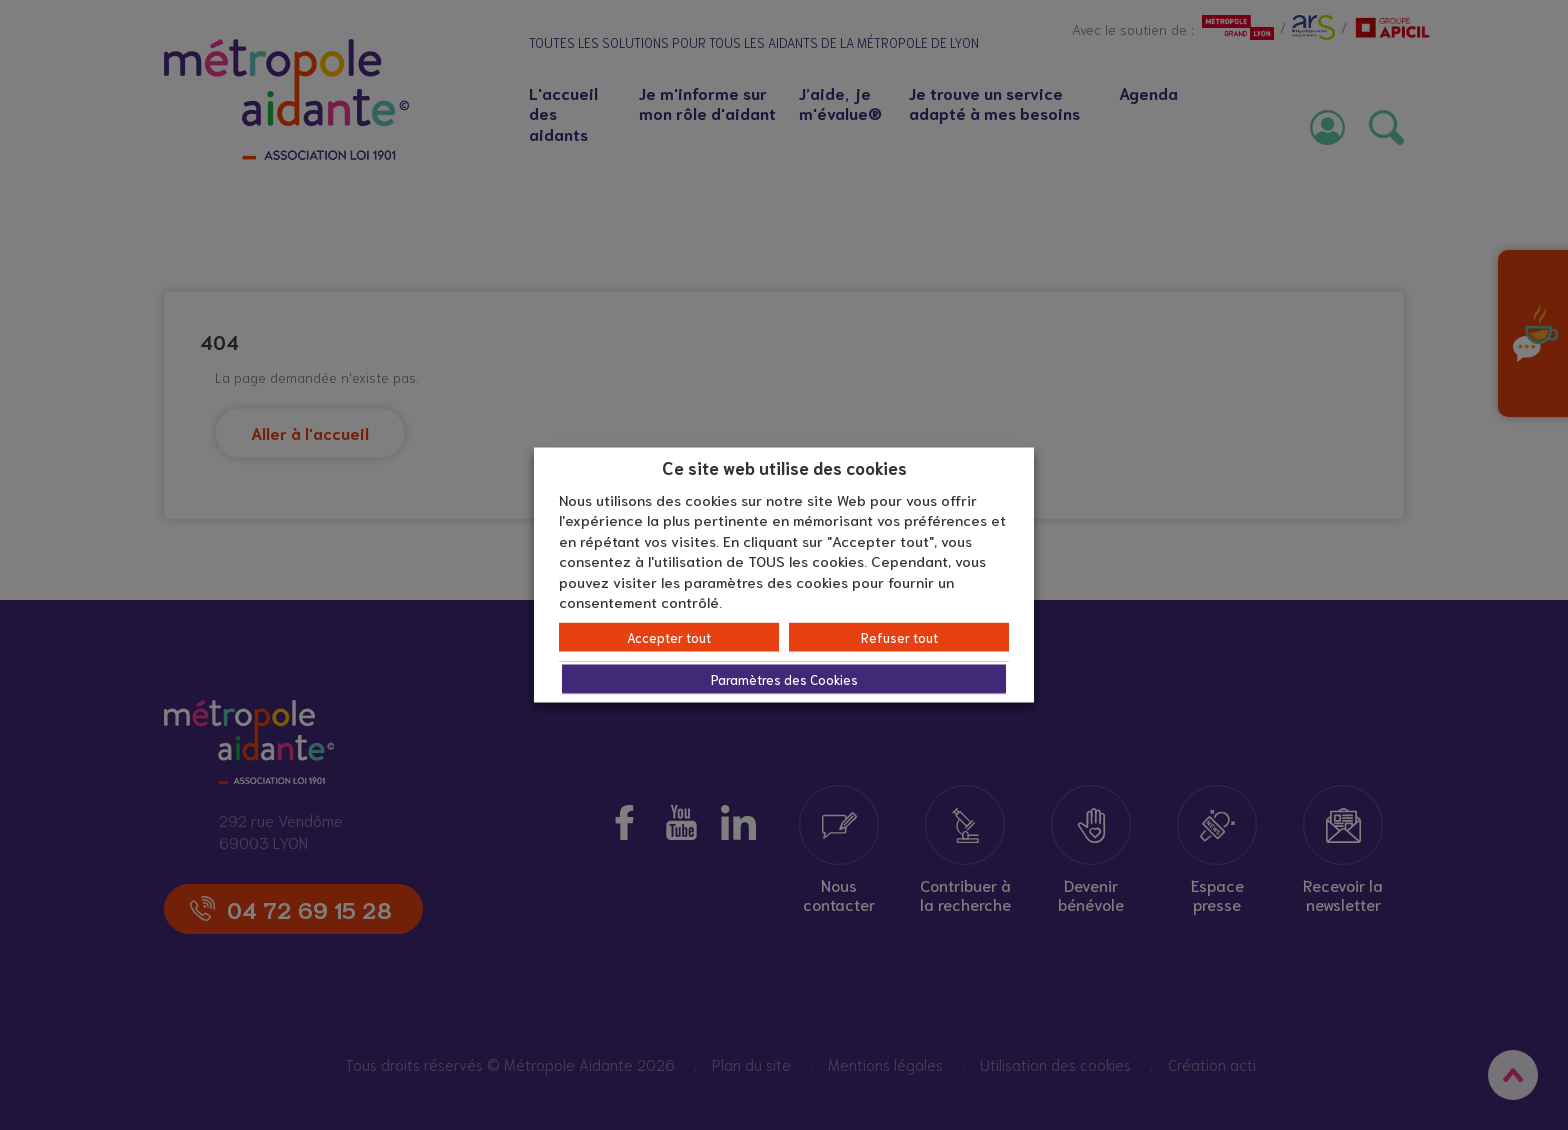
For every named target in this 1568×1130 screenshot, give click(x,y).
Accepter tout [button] (669, 636)
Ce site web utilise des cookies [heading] (784, 467)
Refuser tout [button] (899, 636)
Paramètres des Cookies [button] (784, 678)
